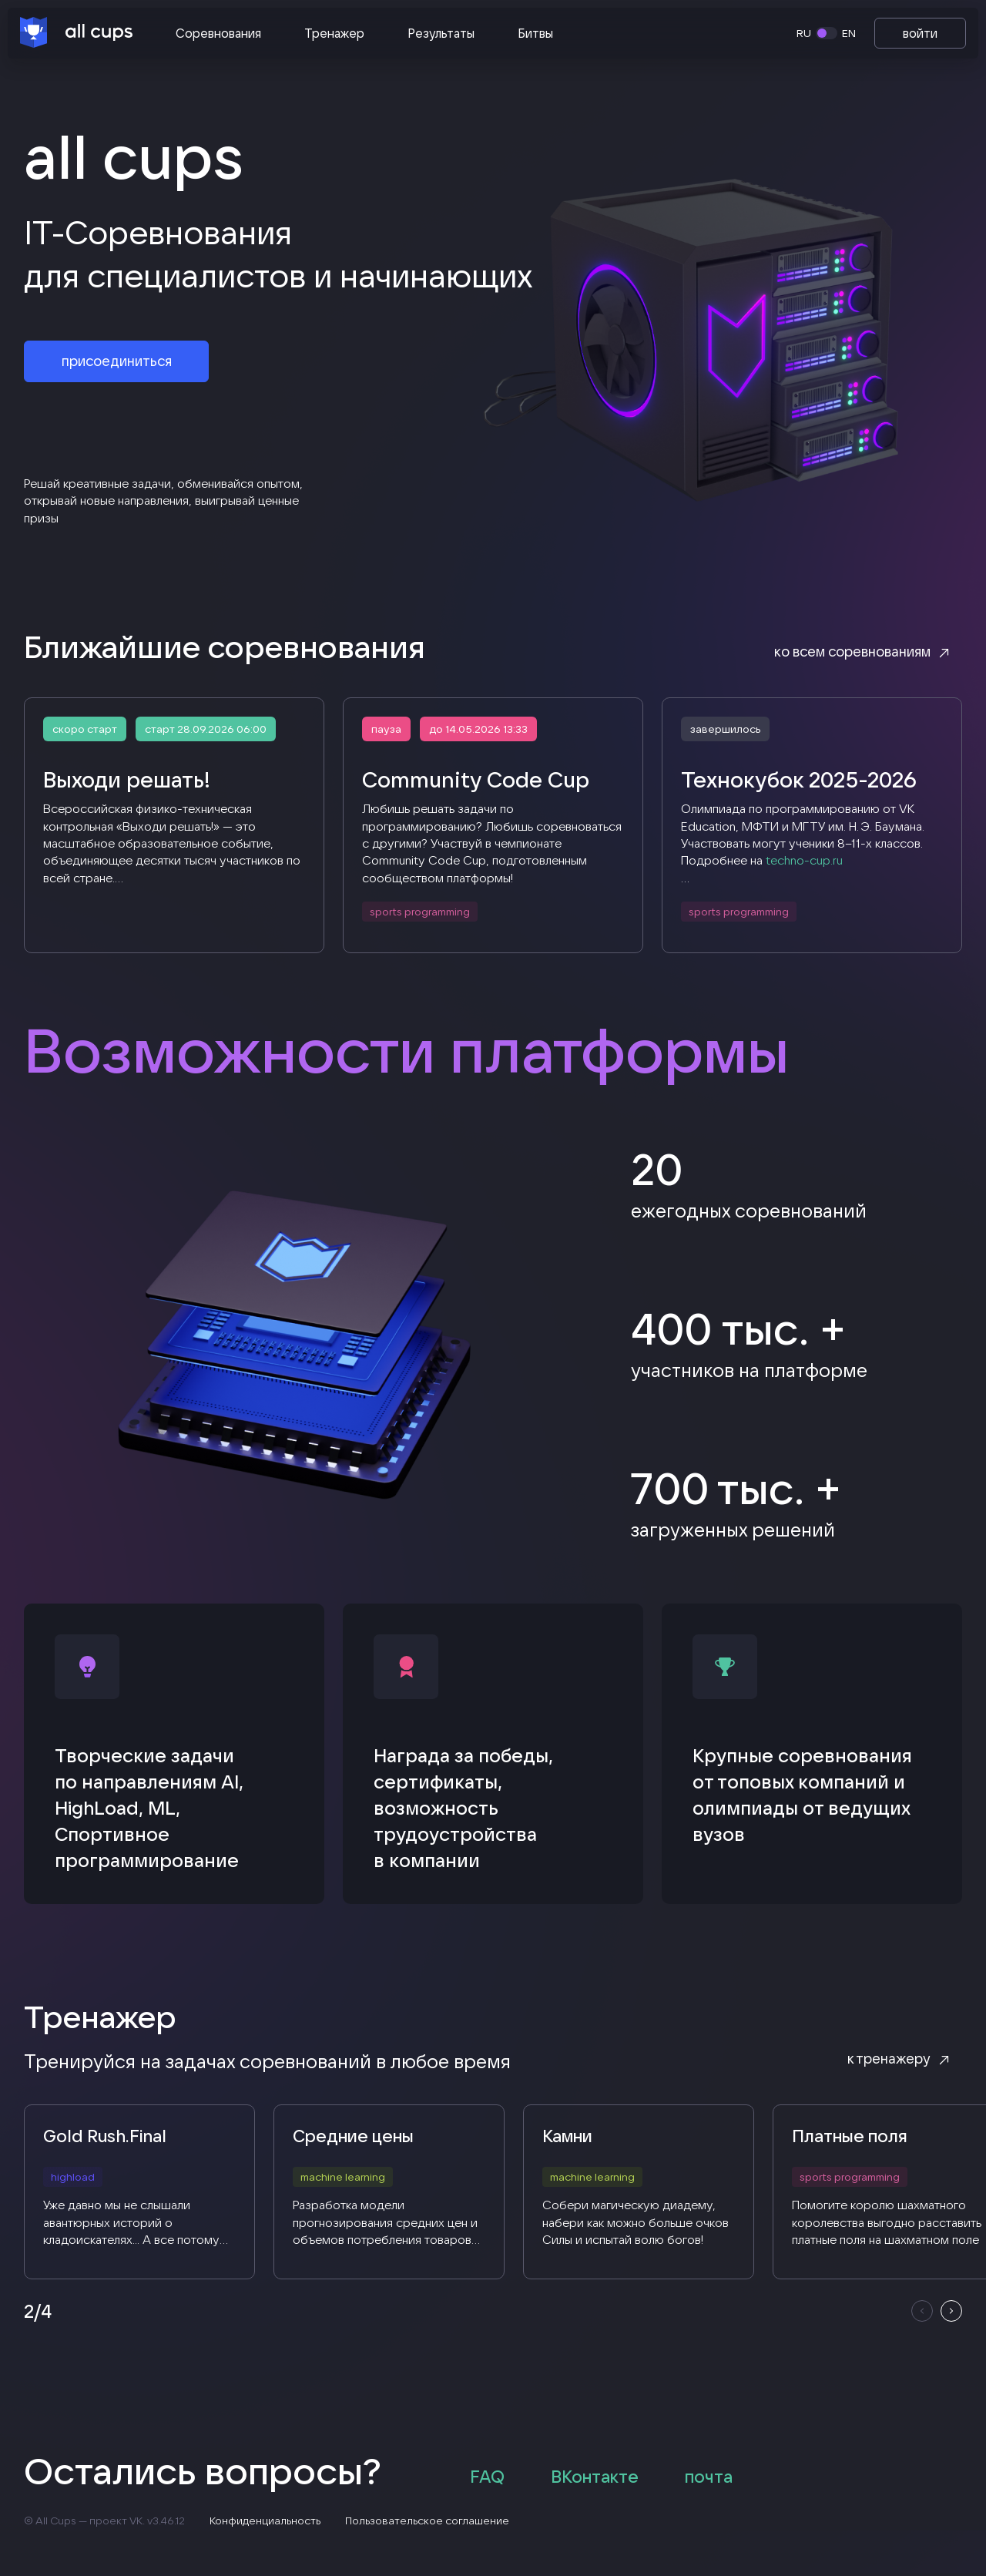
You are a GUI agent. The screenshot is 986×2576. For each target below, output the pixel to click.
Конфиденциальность (265, 2523)
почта (709, 2479)
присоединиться (117, 362)
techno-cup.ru (804, 861)
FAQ (488, 2479)
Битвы (535, 33)
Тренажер (334, 33)
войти (920, 33)
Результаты (441, 33)
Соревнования (218, 33)
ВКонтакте (595, 2479)
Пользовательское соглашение (428, 2523)
